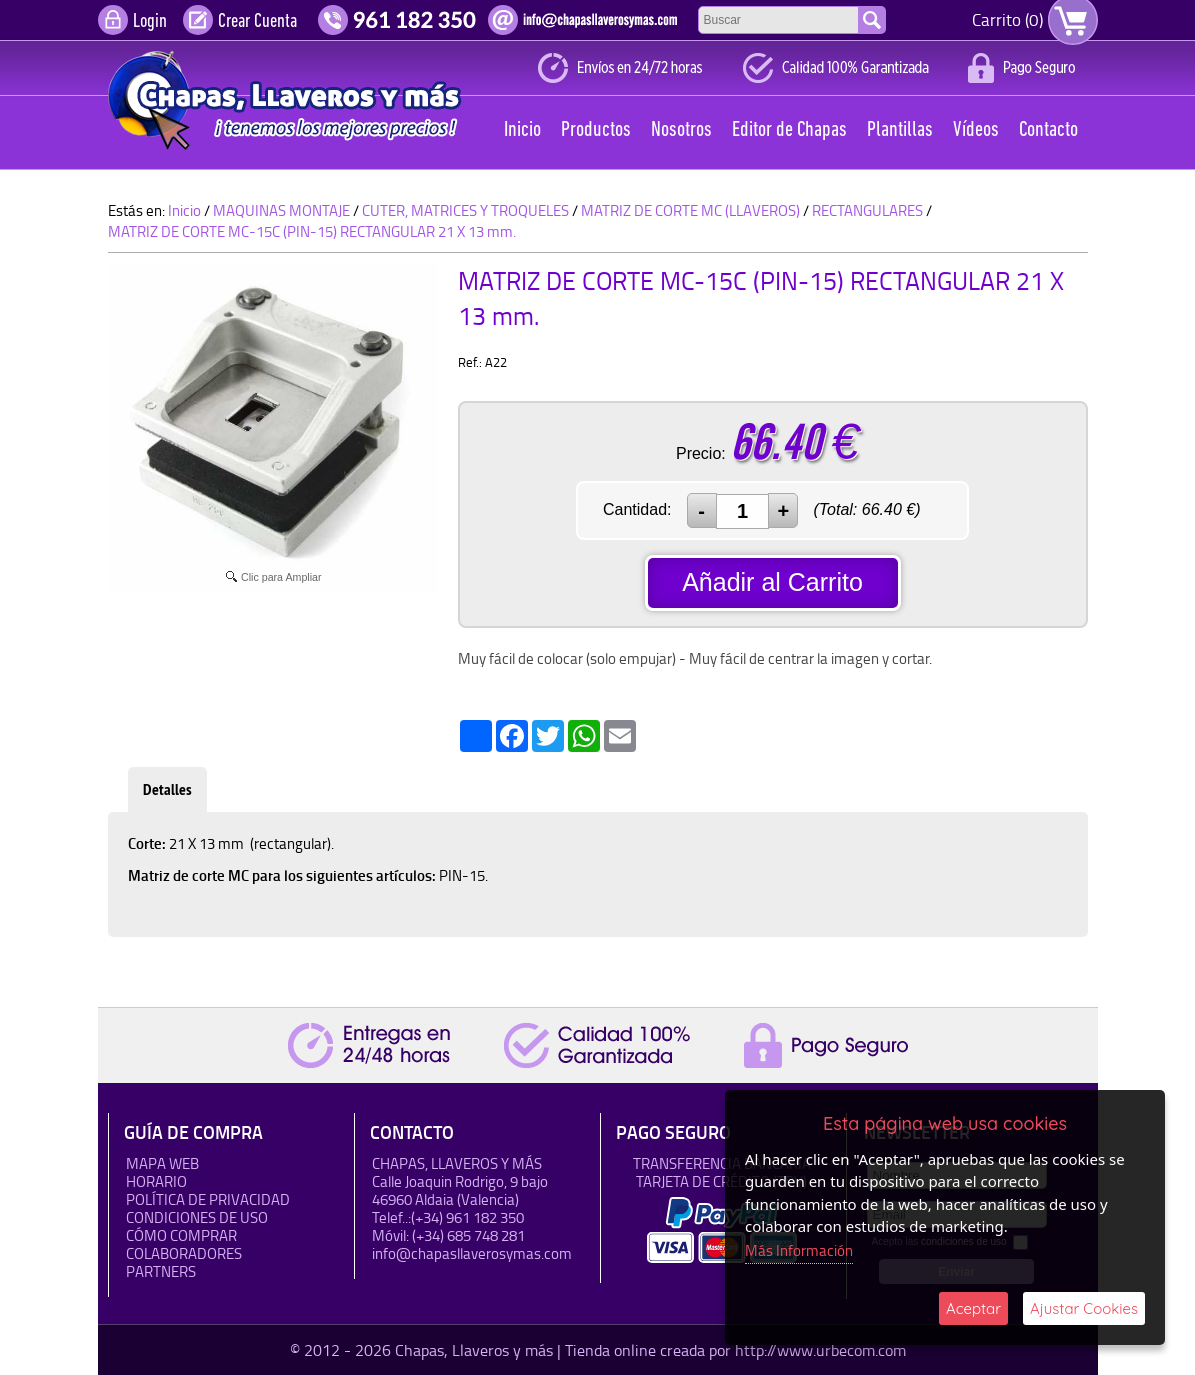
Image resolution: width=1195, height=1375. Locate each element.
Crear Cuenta (257, 22)
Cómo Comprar (181, 1235)
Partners (161, 1271)
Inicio (522, 130)
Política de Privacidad (208, 1199)
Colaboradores (184, 1253)
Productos (596, 130)
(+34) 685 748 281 (468, 1235)
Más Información (799, 1250)
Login (150, 22)
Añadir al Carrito (772, 582)
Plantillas (900, 130)
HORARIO (156, 1181)
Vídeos (976, 130)
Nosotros (681, 130)
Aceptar (973, 1308)
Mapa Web (162, 1163)
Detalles (167, 789)
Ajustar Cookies (1084, 1308)
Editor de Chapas (789, 130)
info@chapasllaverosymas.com (472, 1253)
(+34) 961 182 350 (467, 1217)
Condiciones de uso (197, 1217)
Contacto (1048, 130)
